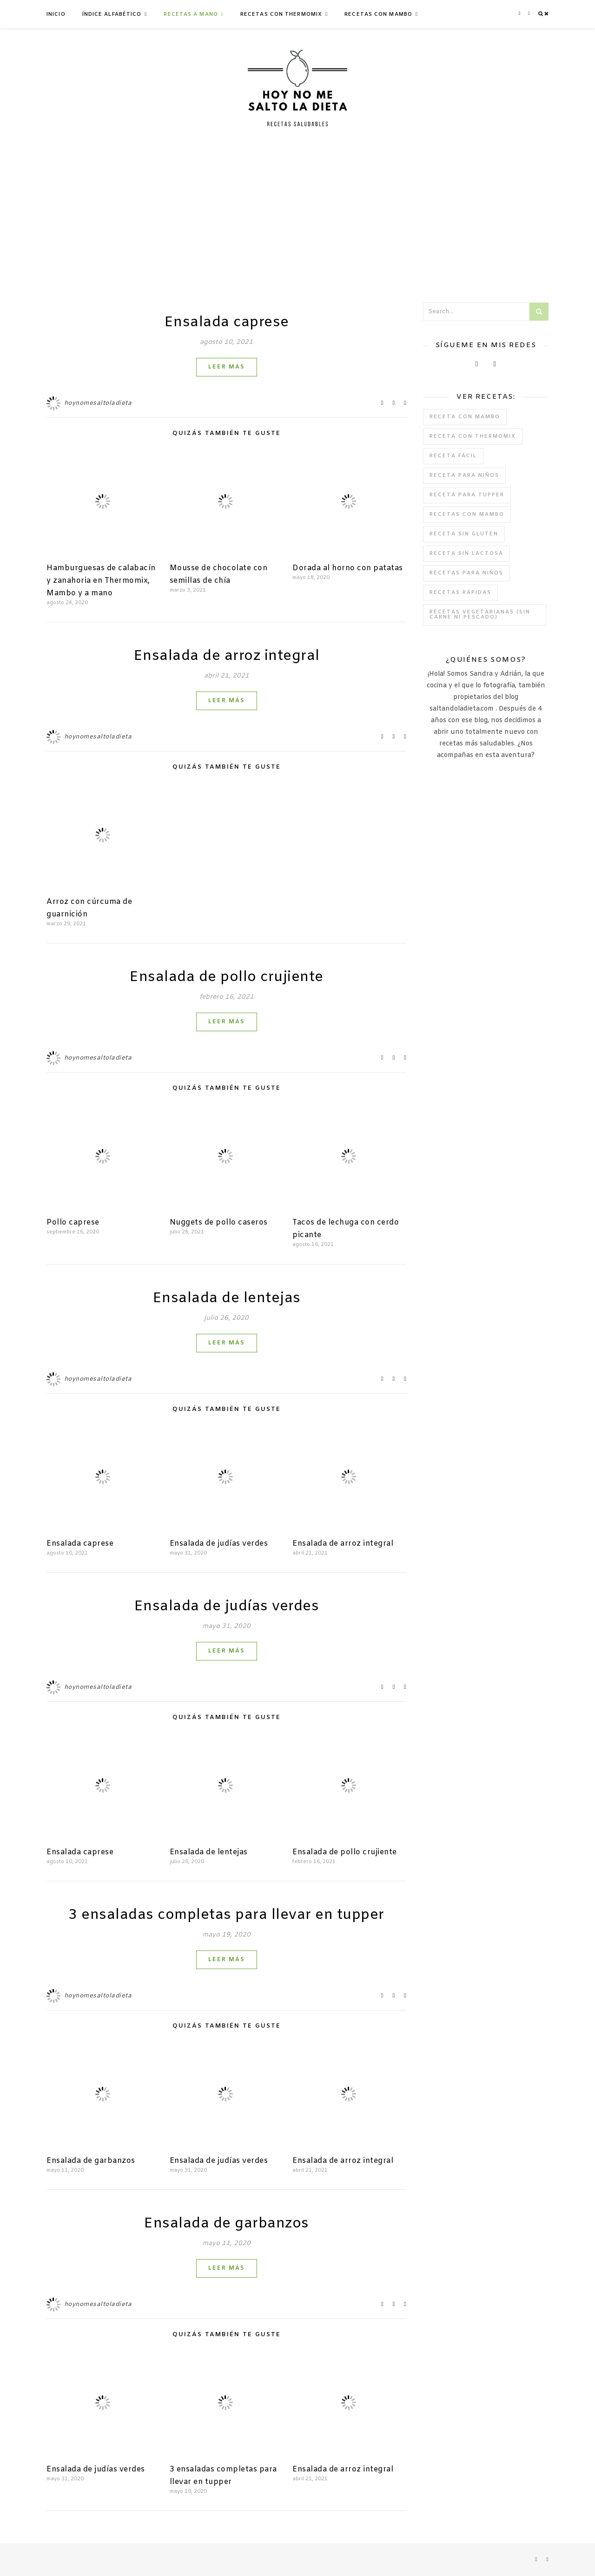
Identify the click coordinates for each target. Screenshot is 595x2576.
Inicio (56, 14)
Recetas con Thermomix (281, 14)
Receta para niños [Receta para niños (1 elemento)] (464, 475)
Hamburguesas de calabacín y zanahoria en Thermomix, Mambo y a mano (101, 580)
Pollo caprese (72, 1222)
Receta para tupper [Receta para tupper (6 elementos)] (467, 495)
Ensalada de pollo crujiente (226, 977)
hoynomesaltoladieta (98, 403)
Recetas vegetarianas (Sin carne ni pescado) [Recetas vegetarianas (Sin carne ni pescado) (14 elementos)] (480, 614)
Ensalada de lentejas (226, 1298)
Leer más (226, 367)
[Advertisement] (297, 214)
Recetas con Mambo (378, 14)
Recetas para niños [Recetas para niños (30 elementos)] (466, 573)
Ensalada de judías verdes (219, 1543)
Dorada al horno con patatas (347, 568)
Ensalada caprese (226, 322)
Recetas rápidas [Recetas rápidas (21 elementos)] (460, 592)
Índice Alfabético (112, 14)
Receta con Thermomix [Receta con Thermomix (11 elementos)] (473, 436)
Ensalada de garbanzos (90, 2161)
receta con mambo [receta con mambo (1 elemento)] (465, 417)
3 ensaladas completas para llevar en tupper (226, 1915)
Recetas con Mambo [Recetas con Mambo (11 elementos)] (467, 514)
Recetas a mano (191, 14)
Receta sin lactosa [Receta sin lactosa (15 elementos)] (466, 553)
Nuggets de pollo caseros (219, 1222)
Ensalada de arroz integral (226, 656)
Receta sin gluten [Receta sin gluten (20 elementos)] (464, 534)
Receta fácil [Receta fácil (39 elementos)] (453, 456)
